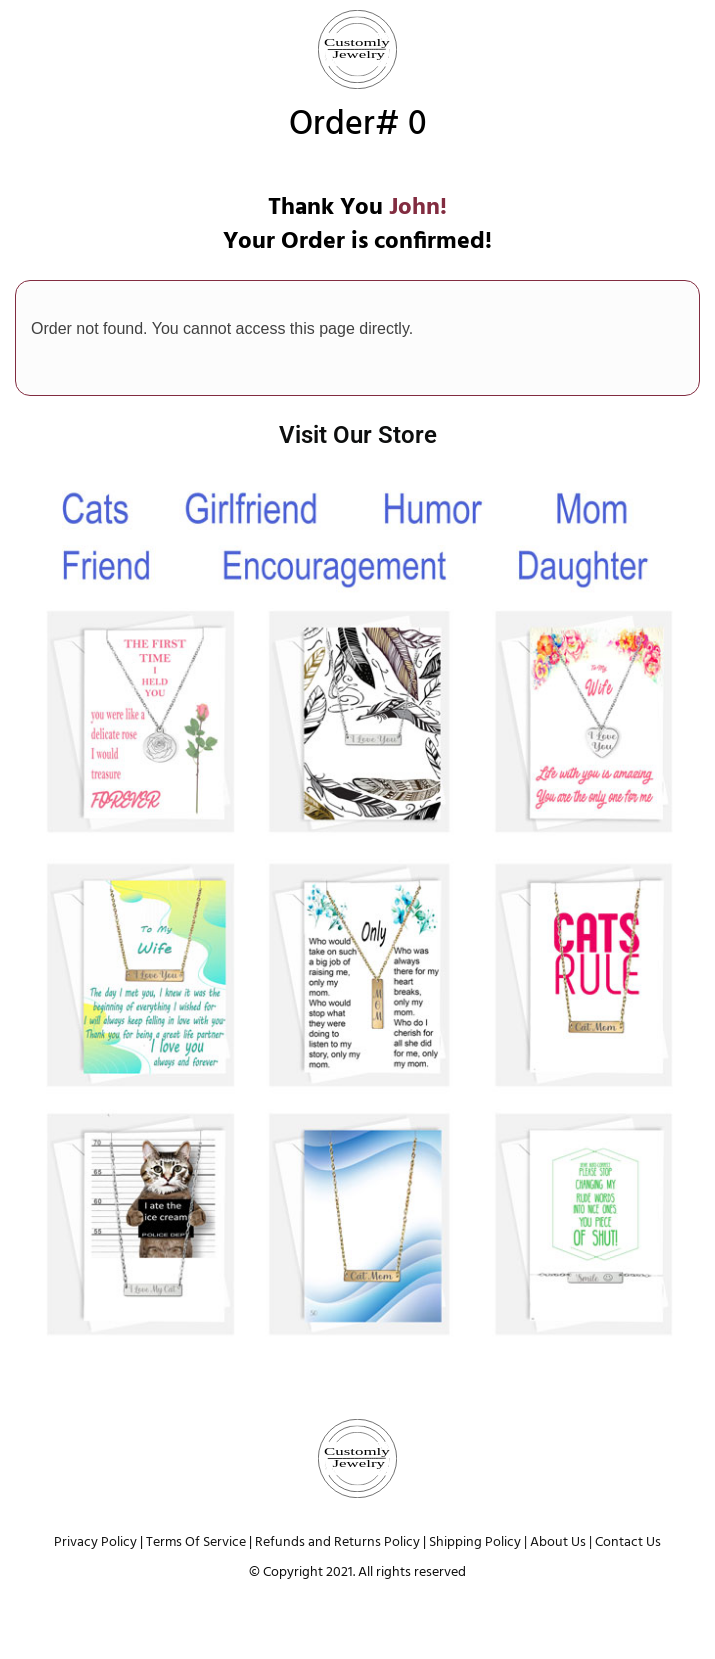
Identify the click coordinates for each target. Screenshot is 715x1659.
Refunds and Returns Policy (337, 1542)
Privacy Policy (95, 1542)
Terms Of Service (196, 1542)
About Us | (562, 1542)
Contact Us (628, 1542)
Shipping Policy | (478, 1542)
